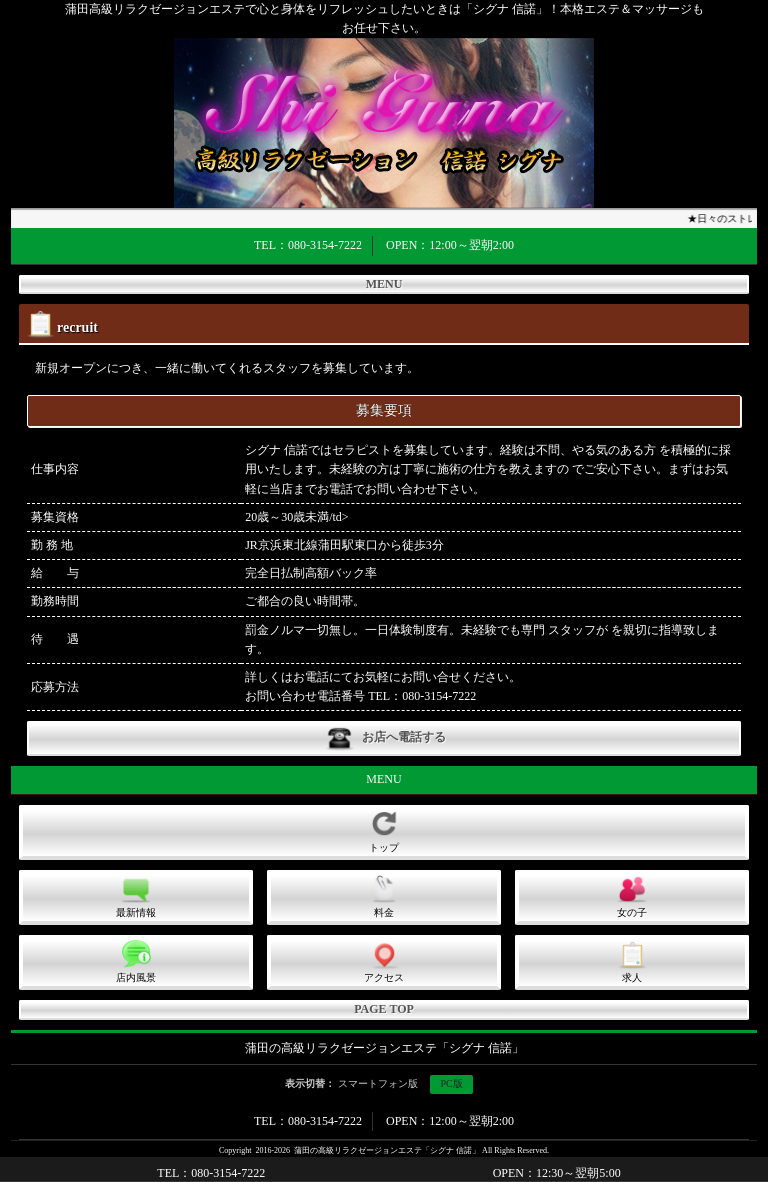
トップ (384, 831)
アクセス (384, 961)
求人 (632, 961)
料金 (384, 896)
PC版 (451, 1083)
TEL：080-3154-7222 (308, 245)
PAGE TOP (384, 1009)
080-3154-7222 (439, 696)
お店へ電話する (384, 738)
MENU (384, 284)
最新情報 (136, 896)
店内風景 (136, 961)
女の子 (632, 896)
